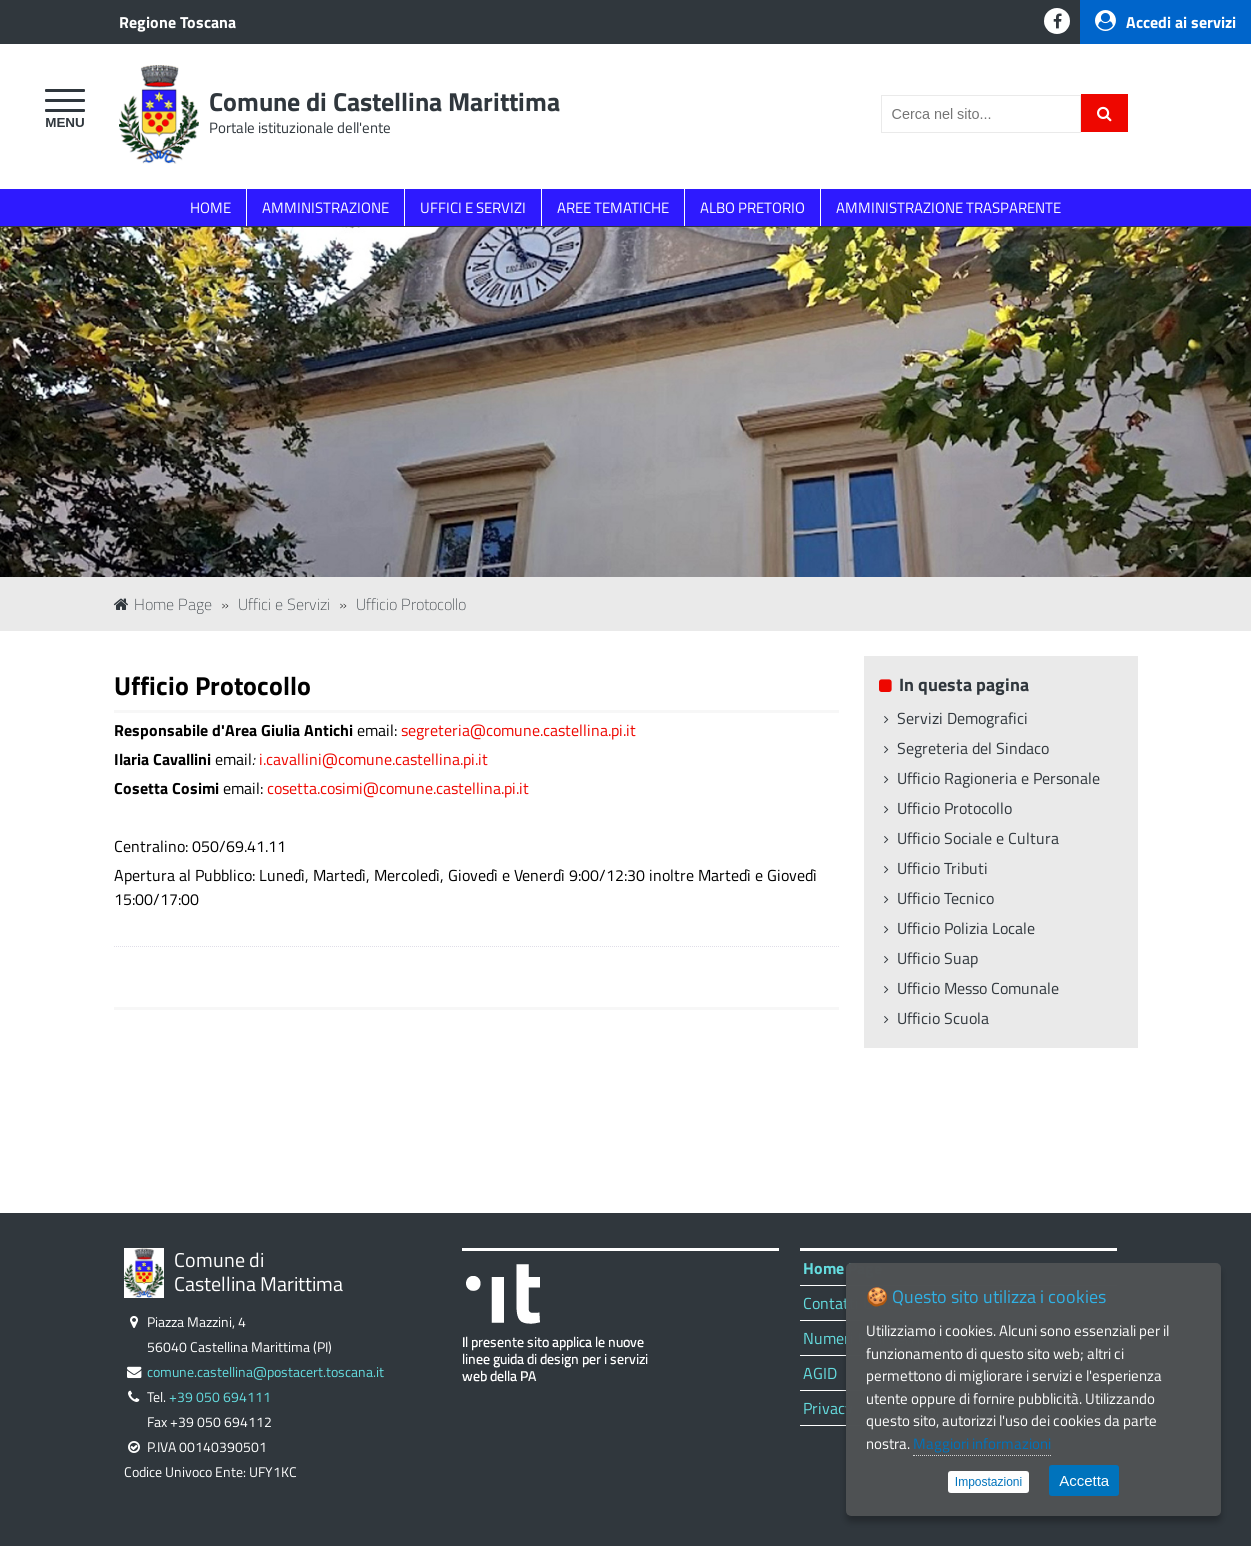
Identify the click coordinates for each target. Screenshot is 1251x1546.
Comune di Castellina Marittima (384, 101)
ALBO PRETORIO (752, 207)
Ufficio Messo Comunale (978, 988)
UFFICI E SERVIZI (473, 207)
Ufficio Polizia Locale (966, 928)
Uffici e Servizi (284, 604)
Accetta (1084, 1480)
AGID (820, 1373)
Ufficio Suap (937, 958)
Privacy (828, 1408)
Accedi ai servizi (1165, 22)
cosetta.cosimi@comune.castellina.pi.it (398, 788)
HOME (210, 207)
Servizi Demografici (962, 718)
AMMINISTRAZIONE (325, 207)
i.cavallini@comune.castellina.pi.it (373, 759)
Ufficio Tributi (942, 868)
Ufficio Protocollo (411, 604)
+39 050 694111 (220, 1397)
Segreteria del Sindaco (973, 748)
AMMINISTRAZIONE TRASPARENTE (948, 207)
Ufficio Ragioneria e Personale (998, 778)
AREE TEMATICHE (613, 207)
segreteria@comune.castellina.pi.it (518, 730)
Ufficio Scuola (943, 1018)
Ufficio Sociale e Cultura (978, 838)
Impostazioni (988, 1482)
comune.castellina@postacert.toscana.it (265, 1372)
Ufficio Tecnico (945, 898)
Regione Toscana (177, 22)
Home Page (163, 604)
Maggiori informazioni (982, 1443)
